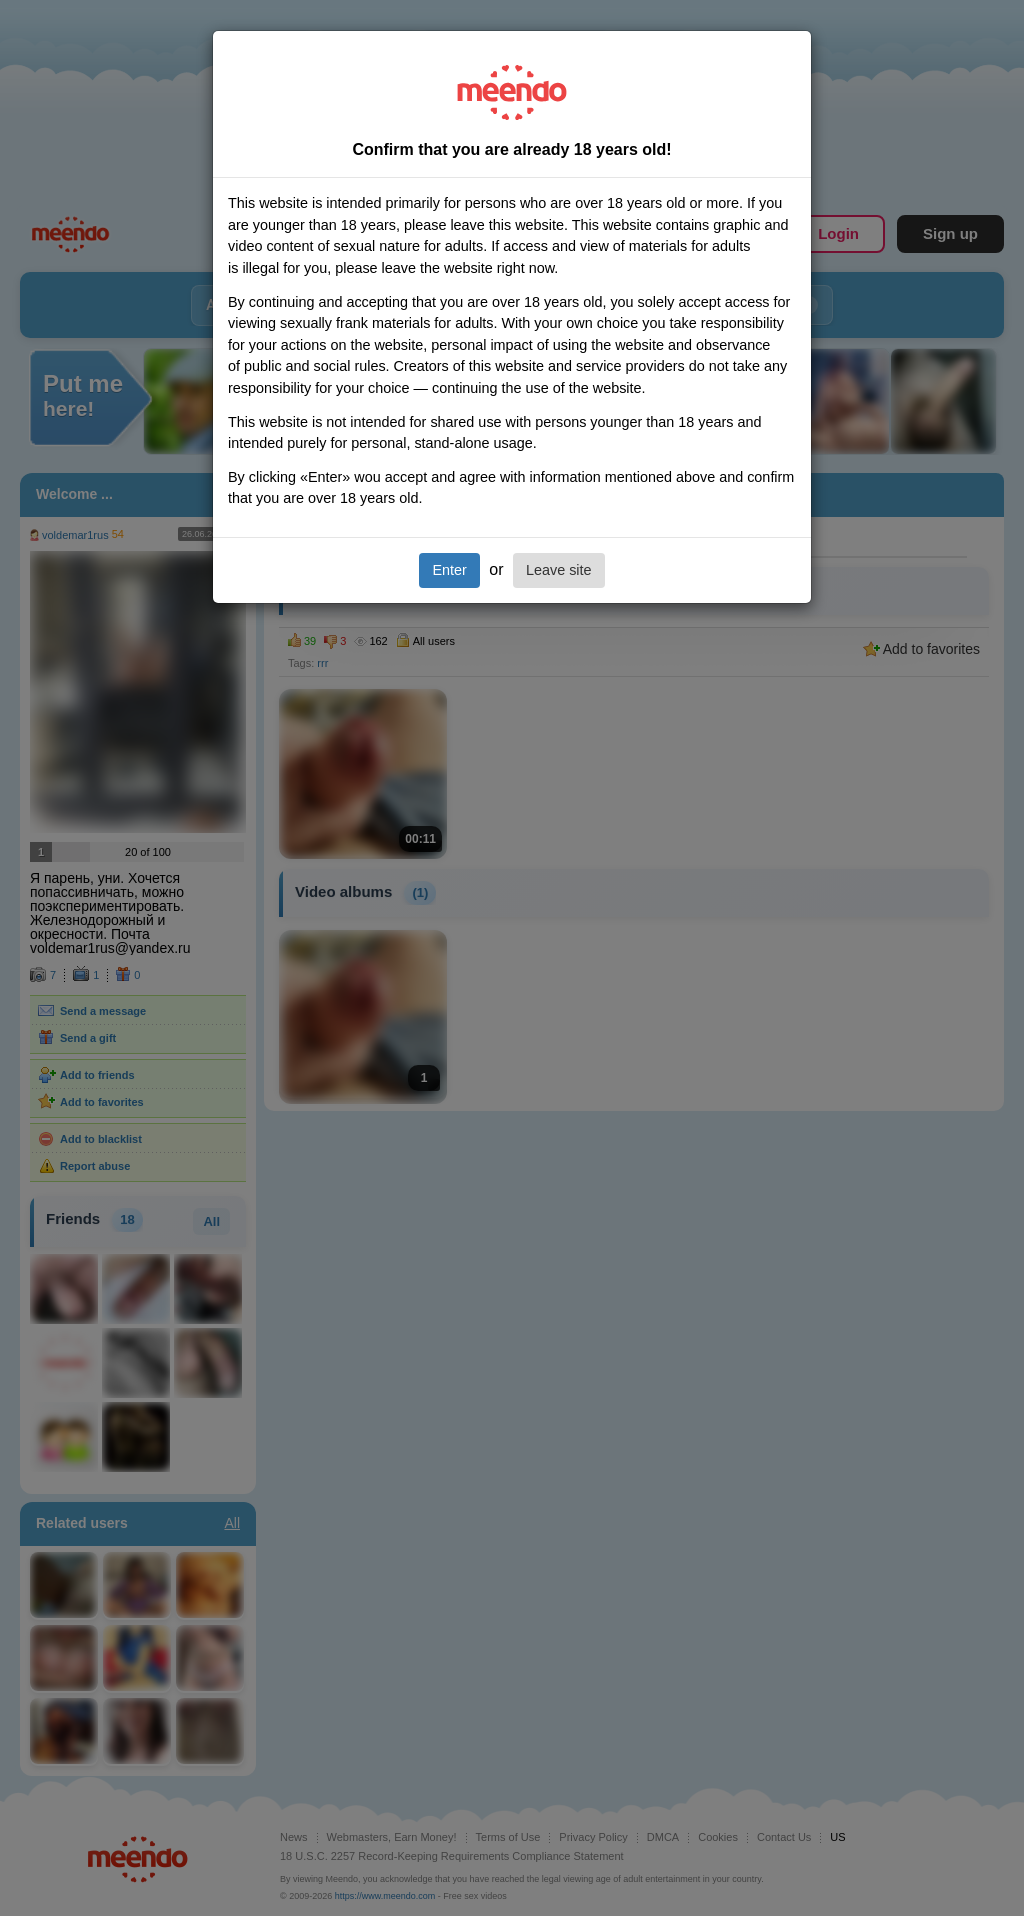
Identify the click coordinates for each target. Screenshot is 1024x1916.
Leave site (559, 570)
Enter (449, 570)
